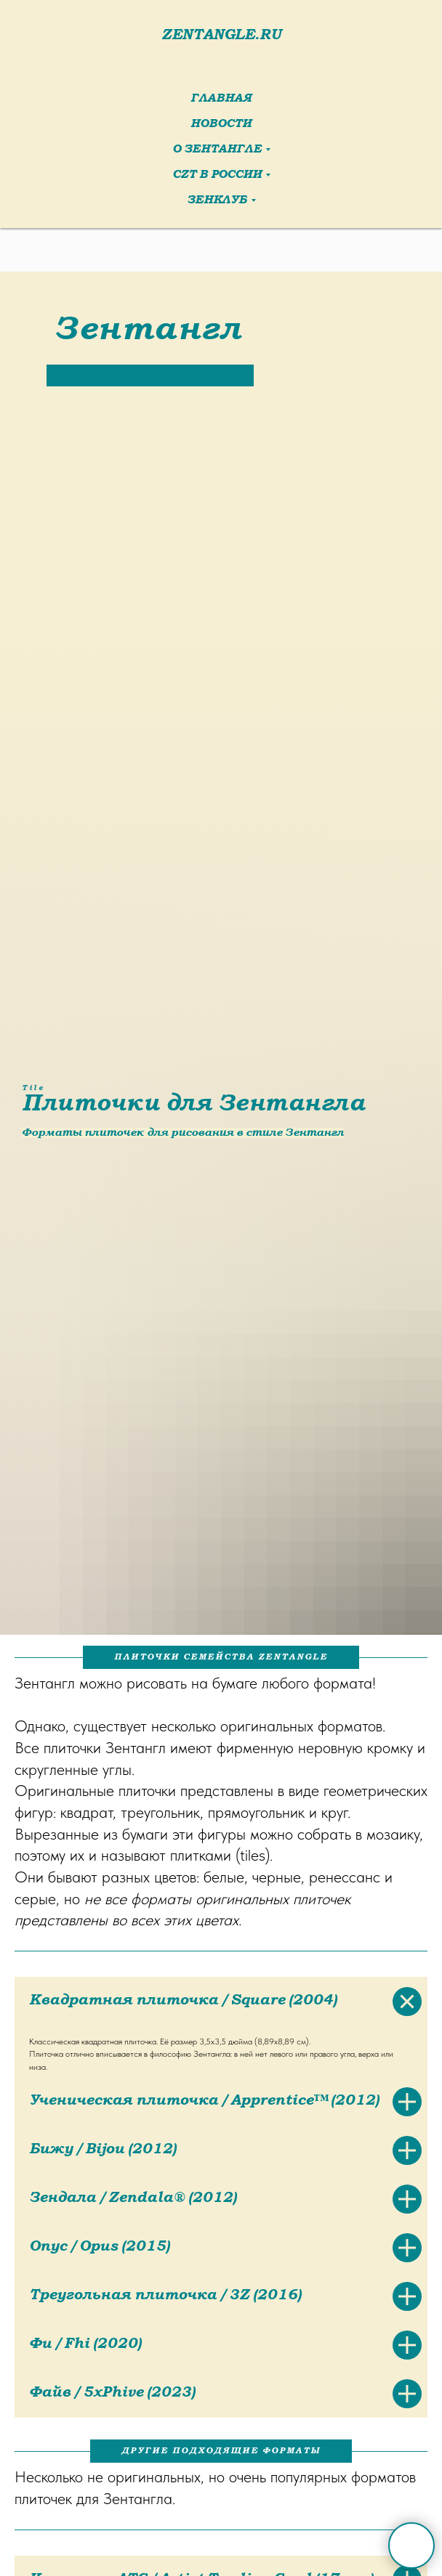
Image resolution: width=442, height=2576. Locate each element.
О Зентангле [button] (217, 150)
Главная (221, 99)
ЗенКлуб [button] (217, 200)
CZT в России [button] (217, 175)
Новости (221, 124)
